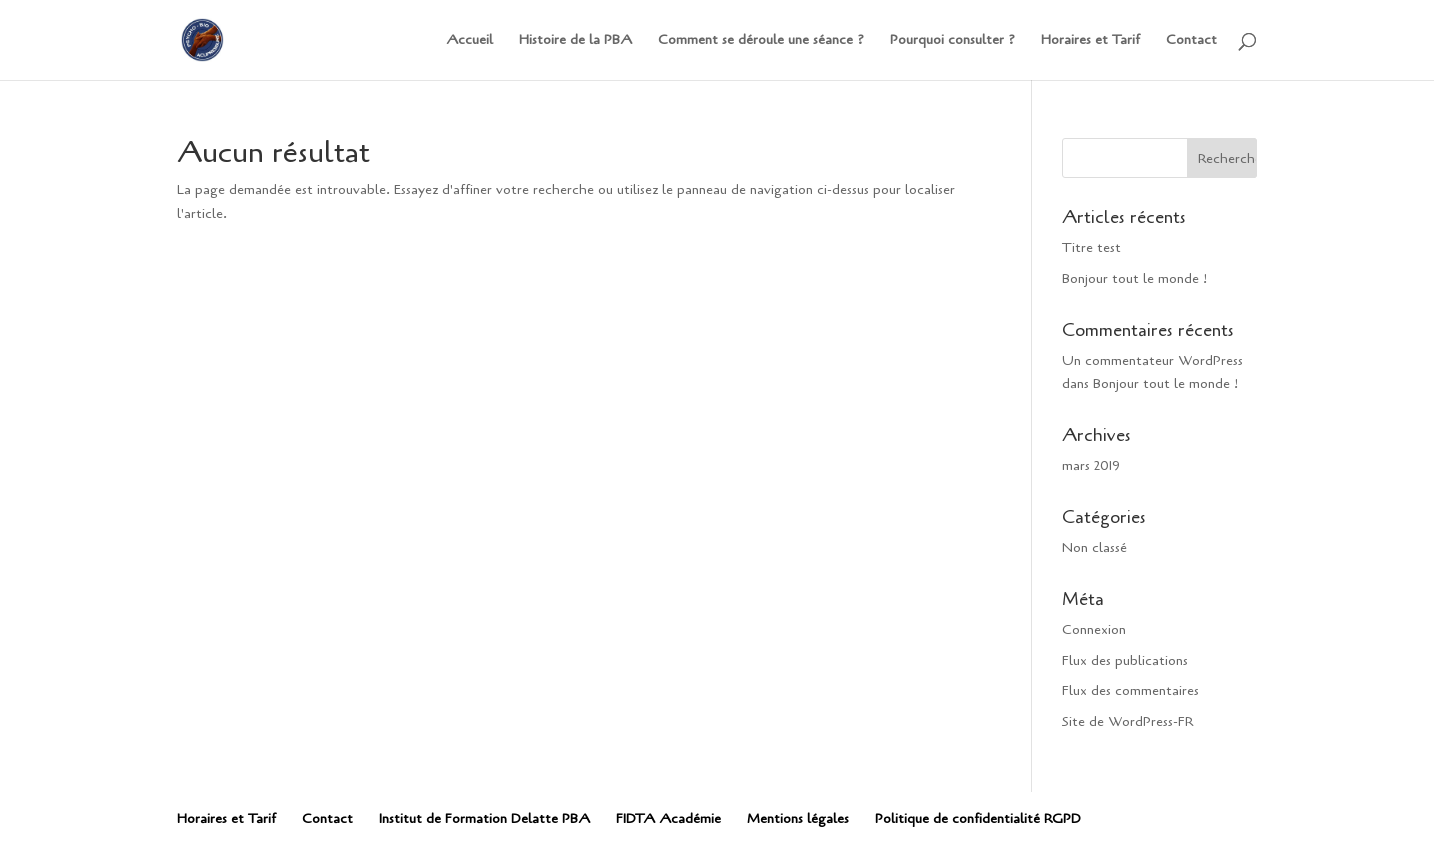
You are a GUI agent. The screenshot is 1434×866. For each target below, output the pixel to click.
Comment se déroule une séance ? (761, 41)
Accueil (469, 41)
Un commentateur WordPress (1152, 360)
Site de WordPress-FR (1127, 721)
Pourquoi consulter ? (952, 41)
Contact (1191, 41)
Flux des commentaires (1130, 690)
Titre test (1091, 247)
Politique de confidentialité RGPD (978, 818)
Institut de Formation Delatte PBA (484, 818)
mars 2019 (1091, 465)
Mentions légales (798, 818)
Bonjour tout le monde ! (1134, 278)
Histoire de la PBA (575, 41)
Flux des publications (1125, 660)
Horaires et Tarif (1090, 41)
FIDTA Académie (668, 818)
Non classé (1094, 547)
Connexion (1094, 629)
